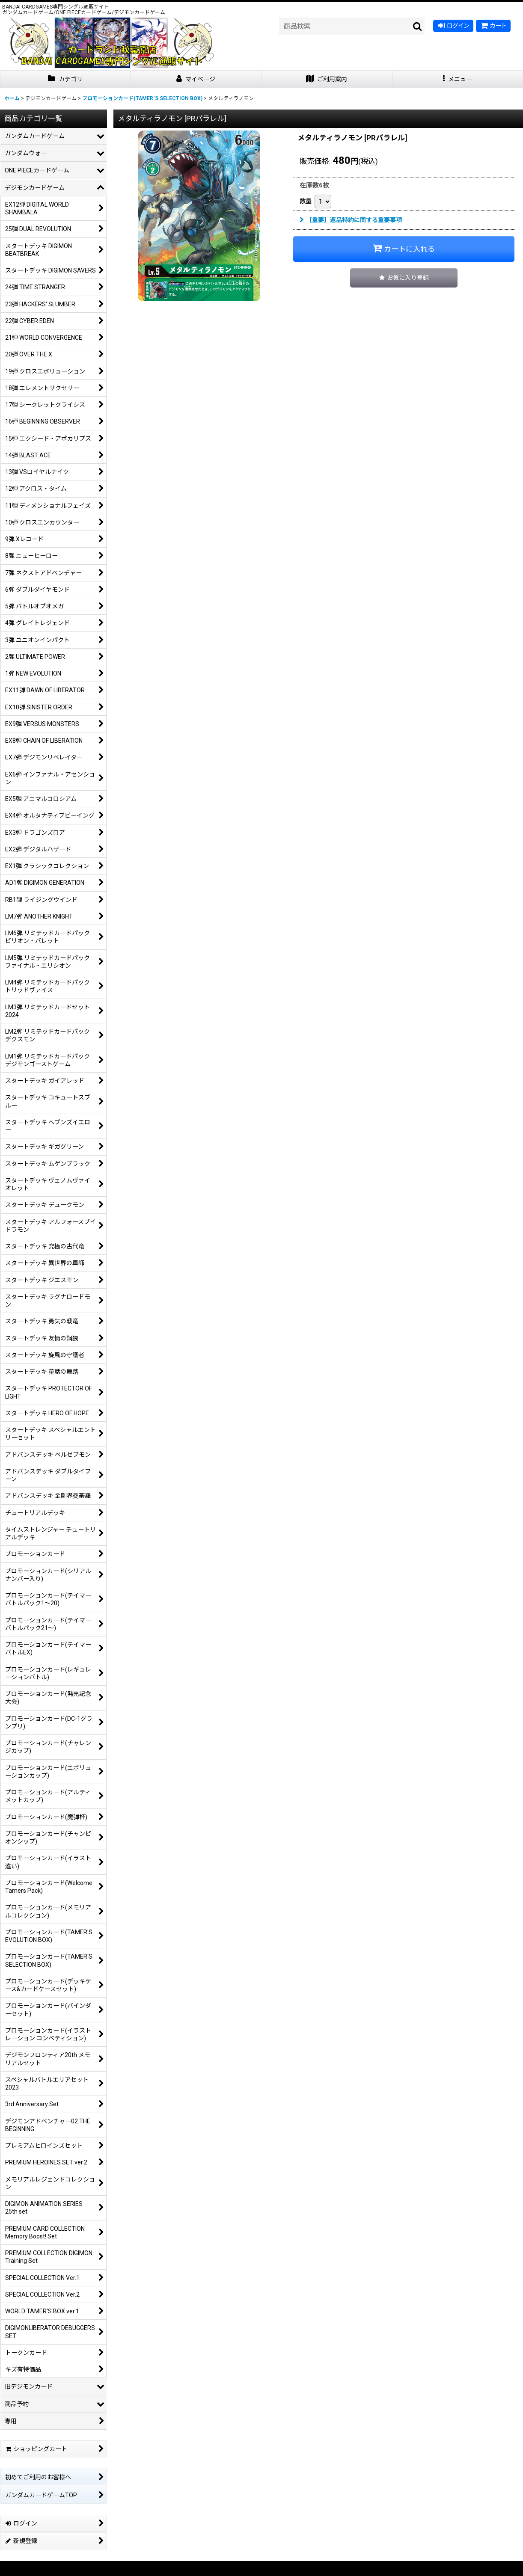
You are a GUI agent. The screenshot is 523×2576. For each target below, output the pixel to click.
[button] (457, 79)
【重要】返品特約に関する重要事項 (351, 219)
